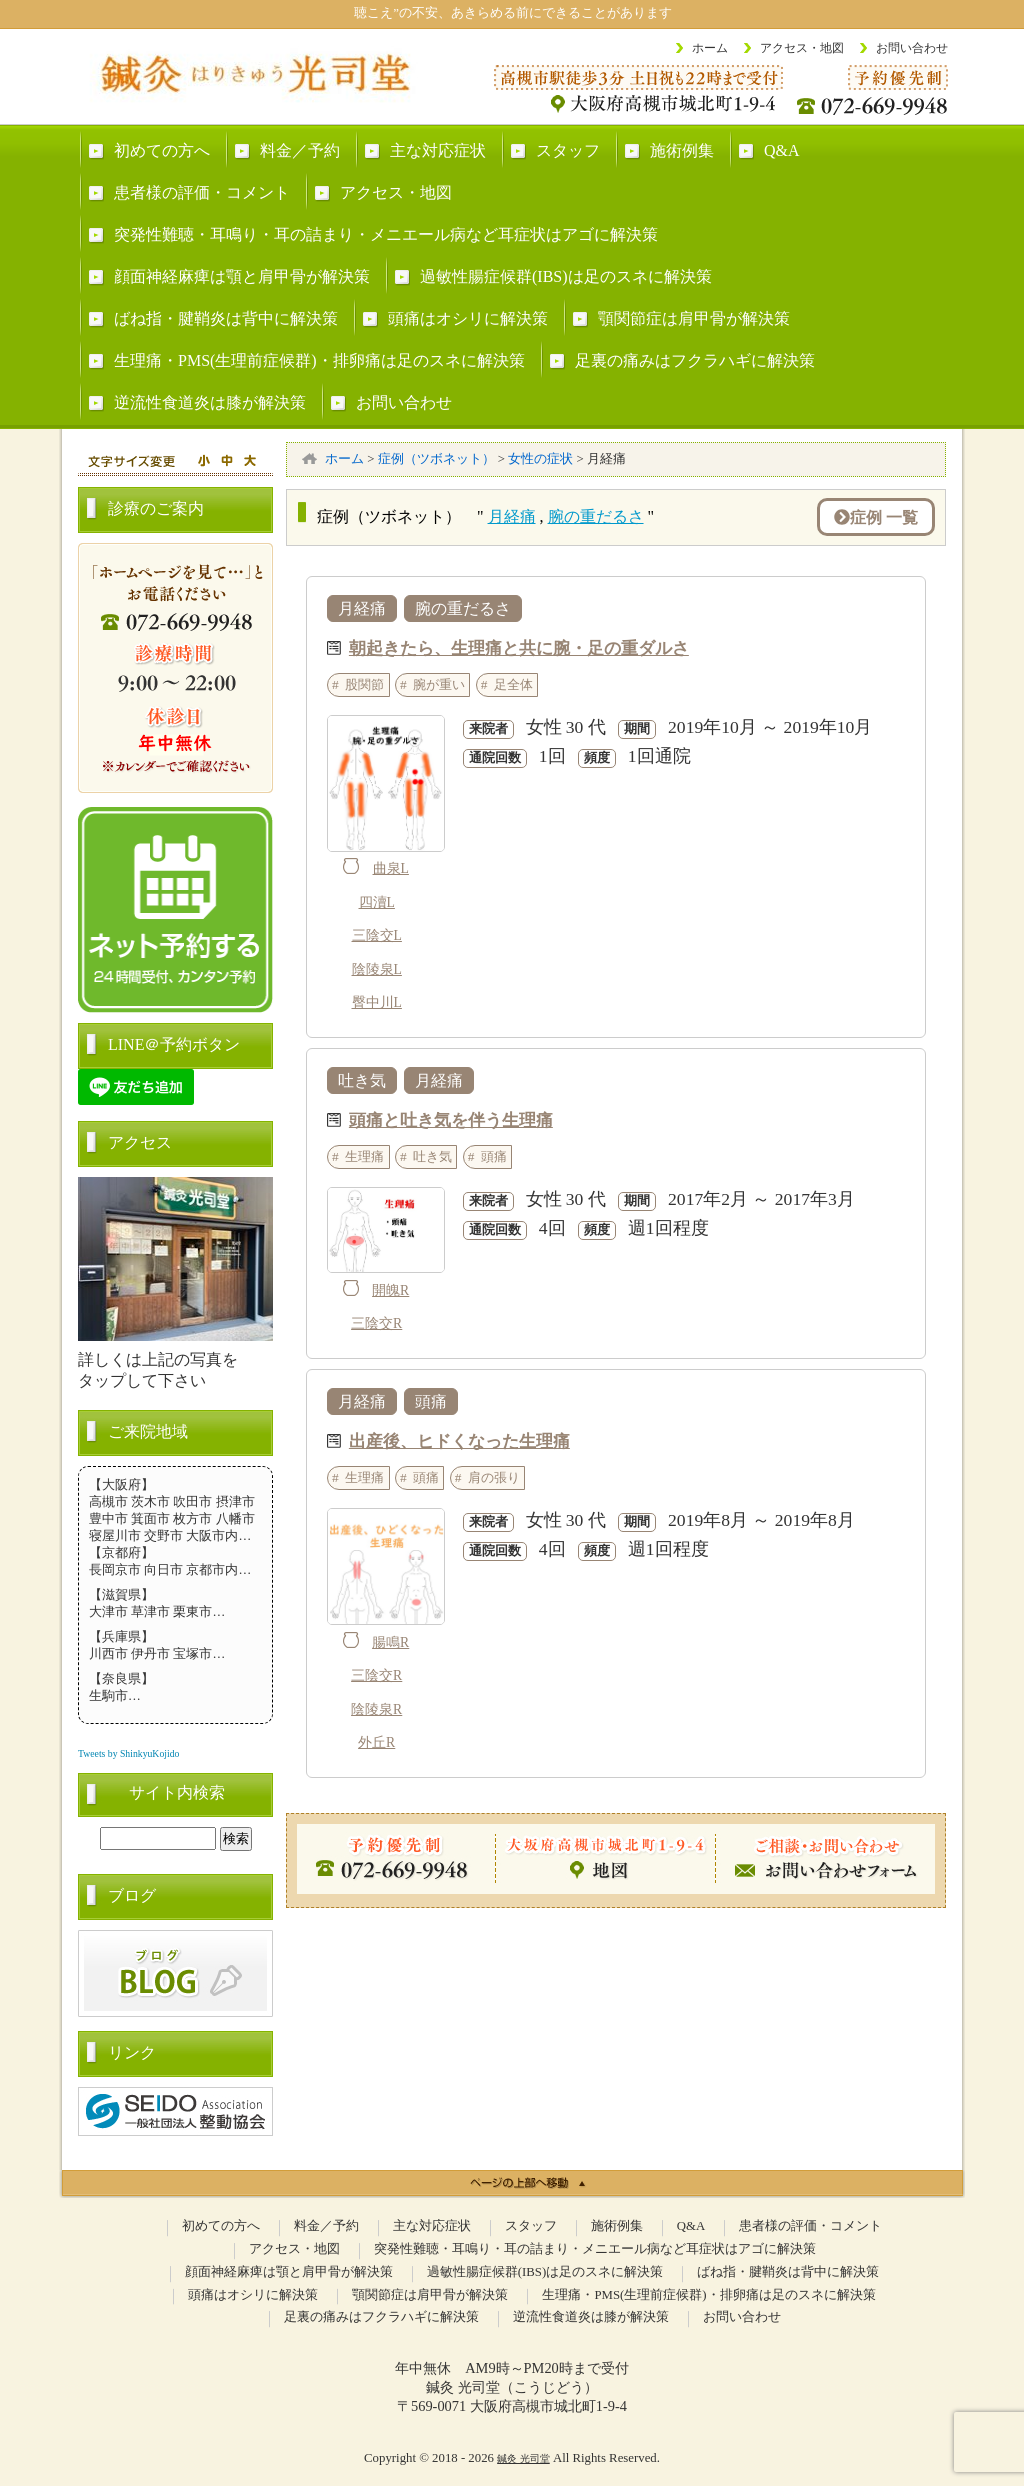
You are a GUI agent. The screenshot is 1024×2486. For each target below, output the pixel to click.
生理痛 (364, 1156)
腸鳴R (390, 1642)
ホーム (710, 48)
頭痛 (494, 1156)
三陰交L (377, 935)
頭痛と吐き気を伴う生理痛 (451, 1119)
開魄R (390, 1290)
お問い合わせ (912, 48)
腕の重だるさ (596, 516)
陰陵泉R (376, 1709)
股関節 (364, 684)
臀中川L (377, 1002)
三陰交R (376, 1323)
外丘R (376, 1742)
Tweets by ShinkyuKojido (128, 1753)
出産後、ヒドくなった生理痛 (459, 1440)
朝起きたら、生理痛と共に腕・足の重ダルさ (519, 647)
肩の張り (494, 1477)
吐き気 (362, 1080)
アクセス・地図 (802, 48)
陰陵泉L (377, 969)
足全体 (513, 684)
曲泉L (391, 868)
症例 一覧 (876, 517)
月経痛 (512, 516)
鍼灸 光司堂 (523, 2458)
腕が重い (439, 684)
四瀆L (377, 902)
